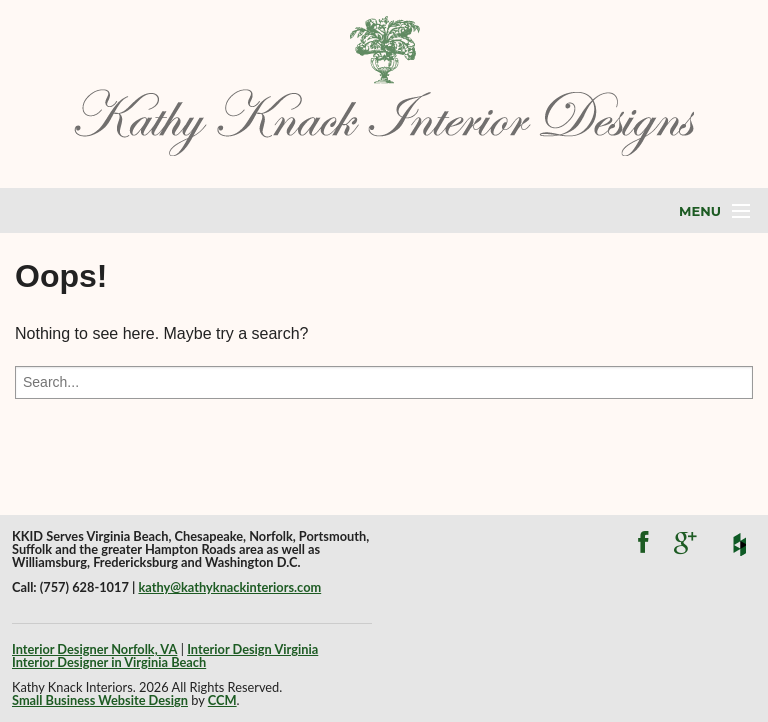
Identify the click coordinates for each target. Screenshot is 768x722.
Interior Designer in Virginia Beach (109, 662)
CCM (222, 700)
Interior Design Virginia (252, 649)
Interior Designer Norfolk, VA (94, 649)
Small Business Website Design (100, 700)
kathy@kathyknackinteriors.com (229, 587)
